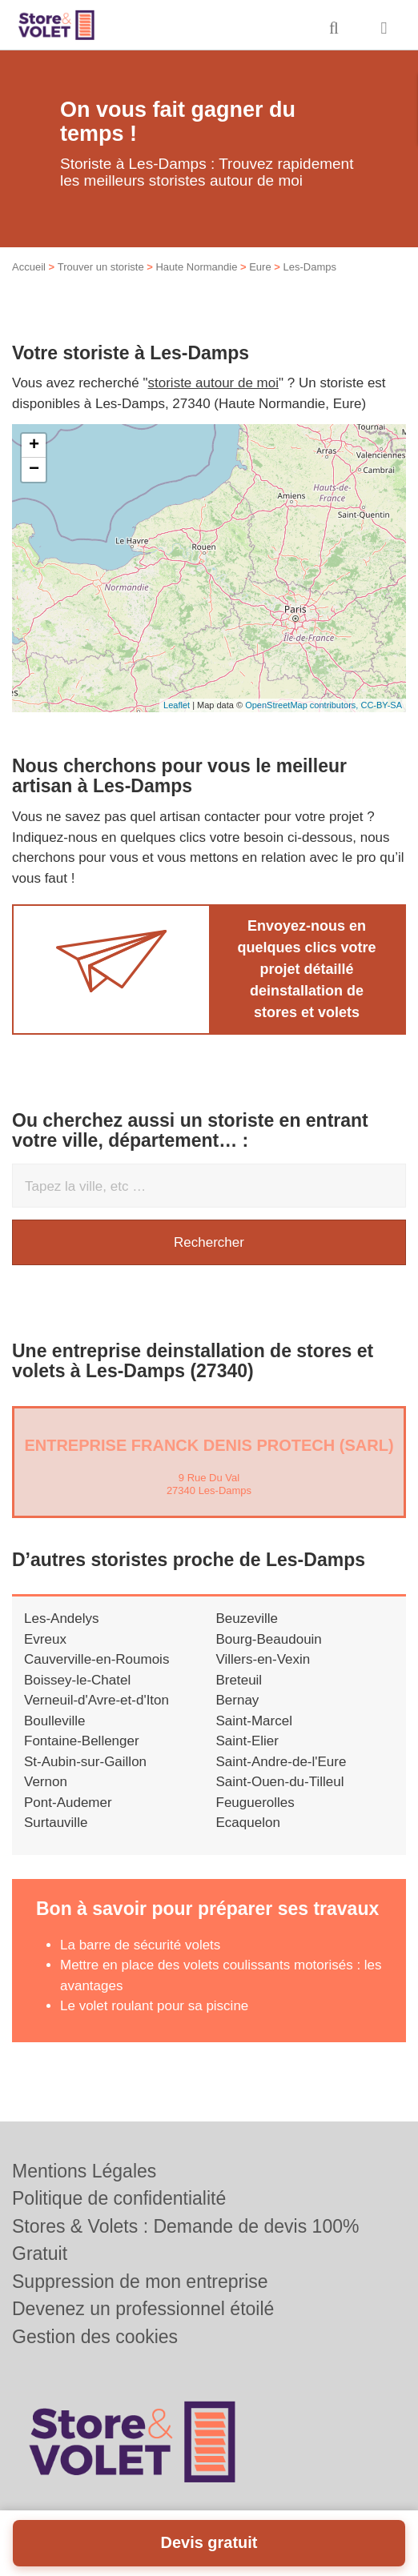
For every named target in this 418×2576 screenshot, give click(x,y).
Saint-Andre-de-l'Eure (281, 1761)
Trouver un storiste (101, 267)
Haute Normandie (196, 267)
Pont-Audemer (68, 1802)
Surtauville (55, 1822)
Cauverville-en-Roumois (96, 1659)
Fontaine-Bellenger (81, 1741)
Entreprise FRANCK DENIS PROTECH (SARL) (208, 1445)
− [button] (34, 470)
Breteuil (239, 1680)
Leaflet (176, 705)
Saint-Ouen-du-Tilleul (280, 1781)
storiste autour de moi (213, 383)
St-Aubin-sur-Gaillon (85, 1761)
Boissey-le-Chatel (77, 1680)
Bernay (237, 1700)
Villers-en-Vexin (263, 1659)
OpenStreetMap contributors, (302, 705)
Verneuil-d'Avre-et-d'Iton (96, 1700)
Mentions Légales (84, 2171)
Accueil (29, 267)
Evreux (45, 1639)
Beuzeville (247, 1618)
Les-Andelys (61, 1618)
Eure (260, 267)
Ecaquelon (248, 1822)
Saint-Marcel (254, 1721)
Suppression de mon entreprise (140, 2281)
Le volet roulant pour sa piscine (154, 2005)
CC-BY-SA (381, 705)
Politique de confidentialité (119, 2198)
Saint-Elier (247, 1741)
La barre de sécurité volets (140, 1945)
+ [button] (34, 446)
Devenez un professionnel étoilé (143, 2308)
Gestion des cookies (95, 2336)
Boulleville (55, 1721)
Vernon (45, 1781)
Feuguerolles (255, 1802)
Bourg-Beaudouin (269, 1639)
